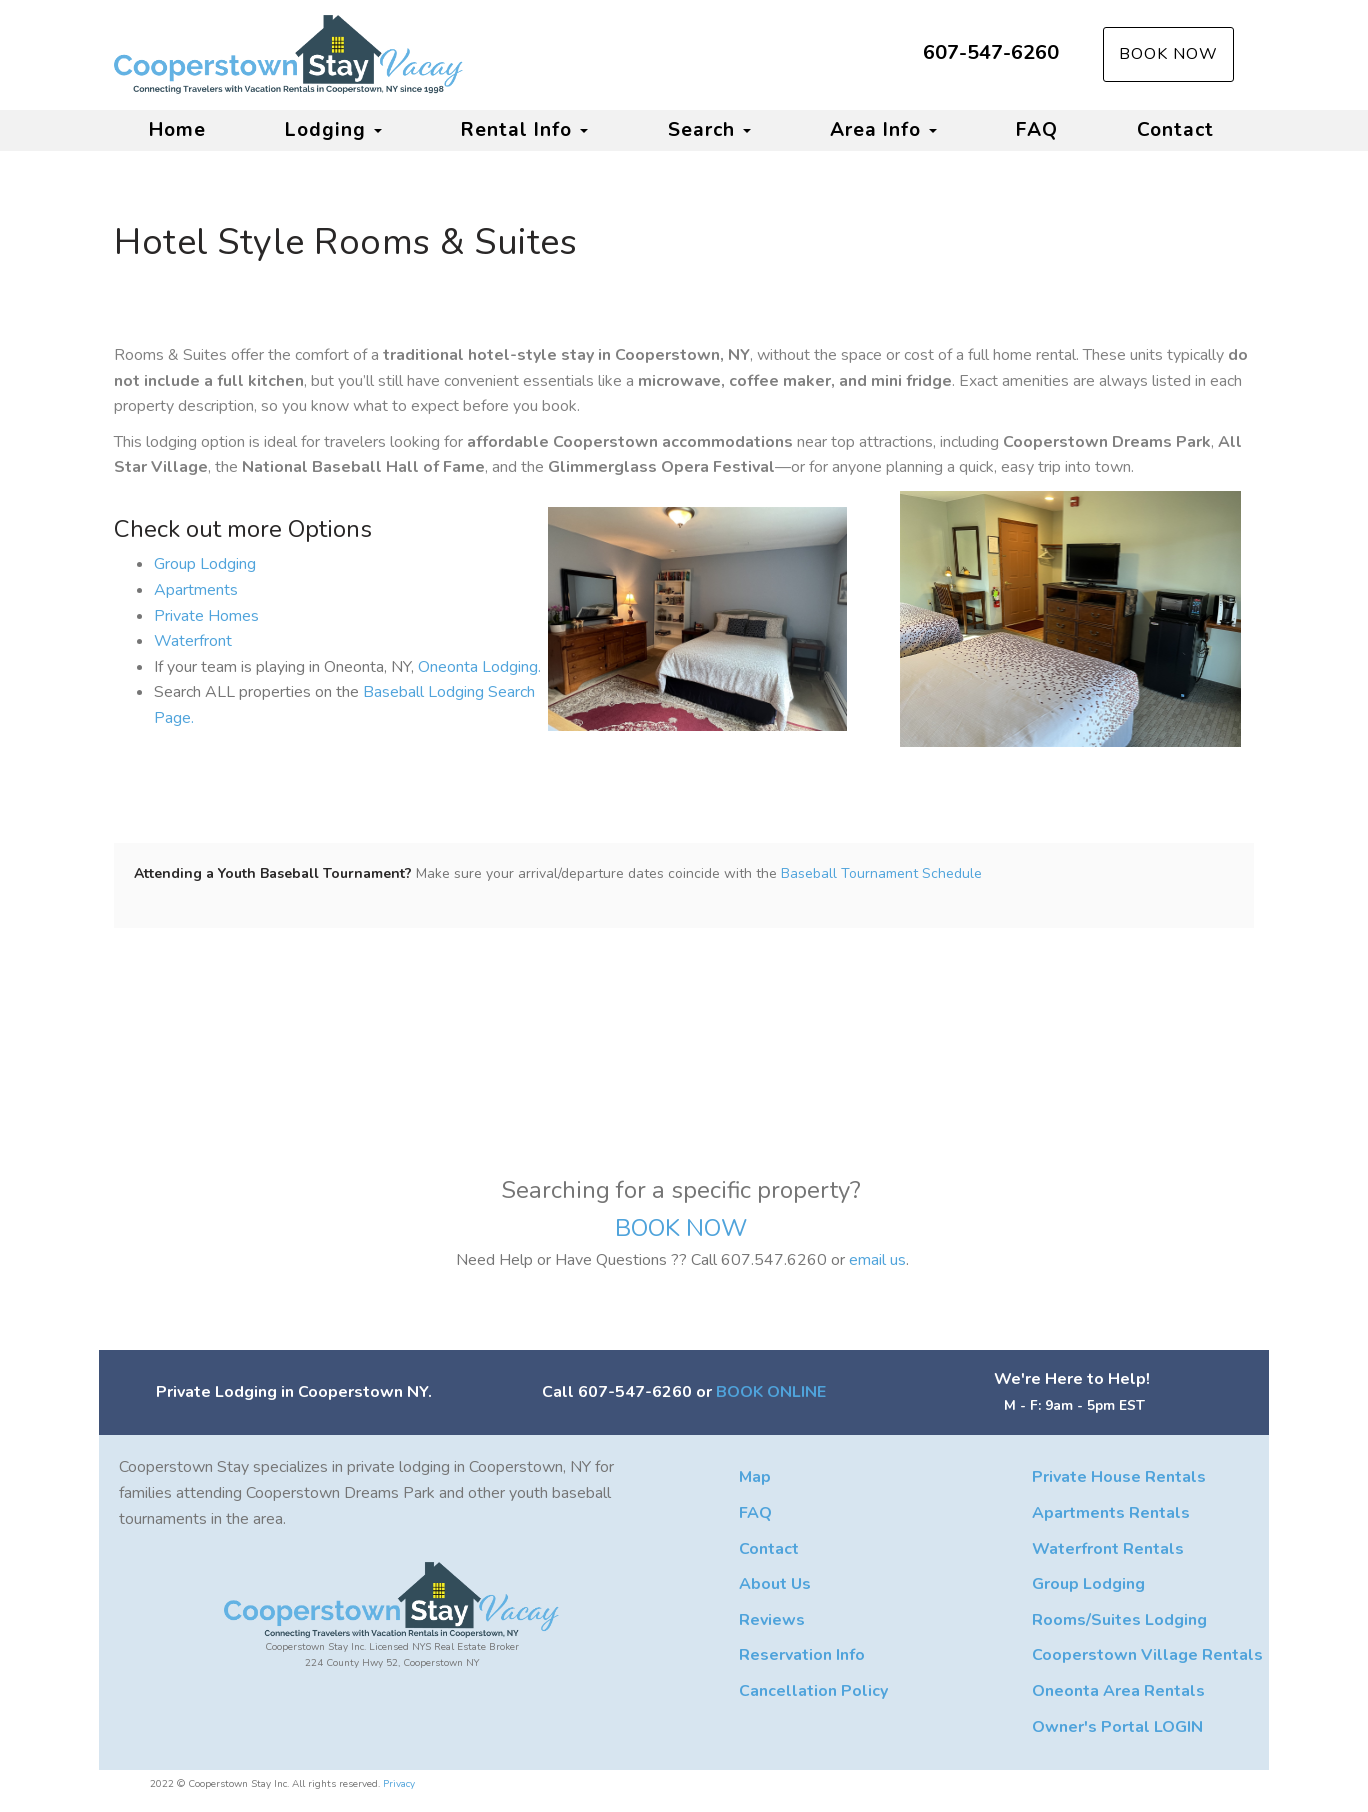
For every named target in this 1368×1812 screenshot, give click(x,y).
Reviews (772, 1620)
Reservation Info (802, 1655)
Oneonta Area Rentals (1118, 1691)
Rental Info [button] (524, 130)
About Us (775, 1584)
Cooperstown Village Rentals (1147, 1655)
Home (177, 130)
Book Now (1168, 54)
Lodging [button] (333, 130)
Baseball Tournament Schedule (881, 873)
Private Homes (206, 616)
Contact (1175, 130)
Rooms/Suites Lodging (1119, 1620)
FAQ (1037, 130)
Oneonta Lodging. (479, 667)
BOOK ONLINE (771, 1392)
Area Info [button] (883, 130)
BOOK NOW (684, 1228)
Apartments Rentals (1111, 1513)
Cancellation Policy (813, 1691)
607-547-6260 (991, 52)
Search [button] (709, 130)
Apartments (196, 590)
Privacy (399, 1784)
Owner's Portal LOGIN (1117, 1727)
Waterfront (193, 641)
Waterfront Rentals (1108, 1549)
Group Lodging (205, 564)
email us (877, 1260)
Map (755, 1477)
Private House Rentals (1119, 1477)
